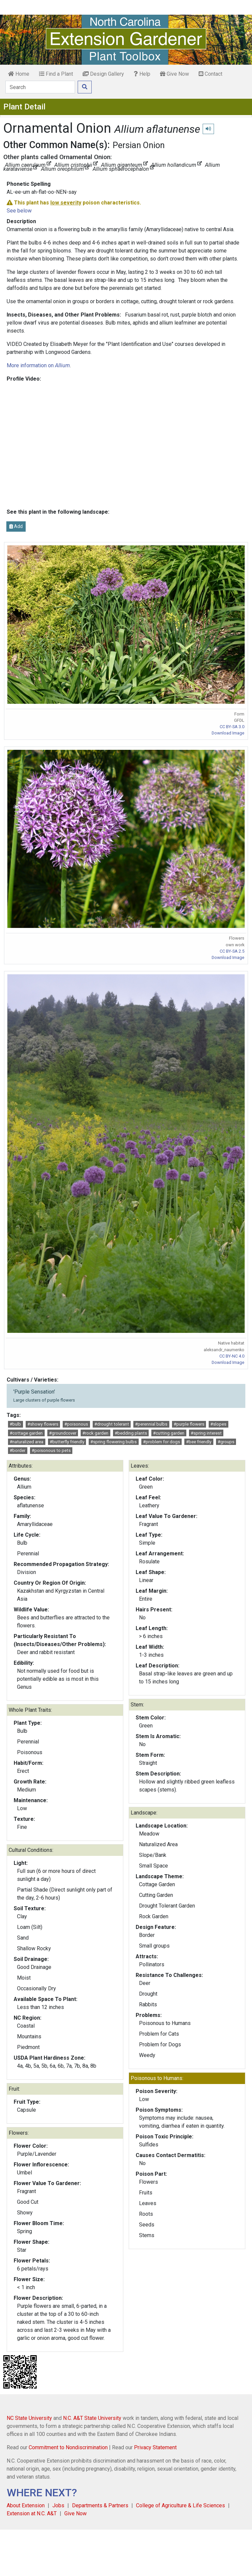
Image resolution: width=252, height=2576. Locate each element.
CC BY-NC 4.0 (231, 1356)
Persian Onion (139, 145)
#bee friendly (198, 1441)
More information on (38, 365)
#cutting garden (168, 1433)
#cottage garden (26, 1433)
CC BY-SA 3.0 (232, 726)
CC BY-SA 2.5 (232, 951)
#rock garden (95, 1433)
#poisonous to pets (51, 1450)
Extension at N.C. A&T (32, 2513)
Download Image (228, 732)
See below (19, 210)
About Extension (26, 2505)
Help (142, 74)
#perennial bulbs (151, 1424)
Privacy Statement (155, 2447)
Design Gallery (103, 74)
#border (17, 1450)
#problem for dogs (161, 1441)
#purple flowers (189, 1424)
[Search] (40, 87)
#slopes (218, 1424)
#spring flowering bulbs (113, 1441)
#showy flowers (42, 1424)
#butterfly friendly (67, 1441)
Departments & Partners (100, 2505)
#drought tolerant (111, 1424)
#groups (226, 1441)
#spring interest (206, 1433)
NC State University (29, 2418)
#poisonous (76, 1424)
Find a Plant (56, 74)
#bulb (15, 1424)
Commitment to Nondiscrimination (68, 2447)
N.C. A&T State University (92, 2418)
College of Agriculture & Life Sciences (180, 2505)
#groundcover (62, 1433)
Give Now (174, 74)
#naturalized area (26, 1441)
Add (16, 526)
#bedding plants (131, 1433)
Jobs (58, 2505)
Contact (210, 74)
